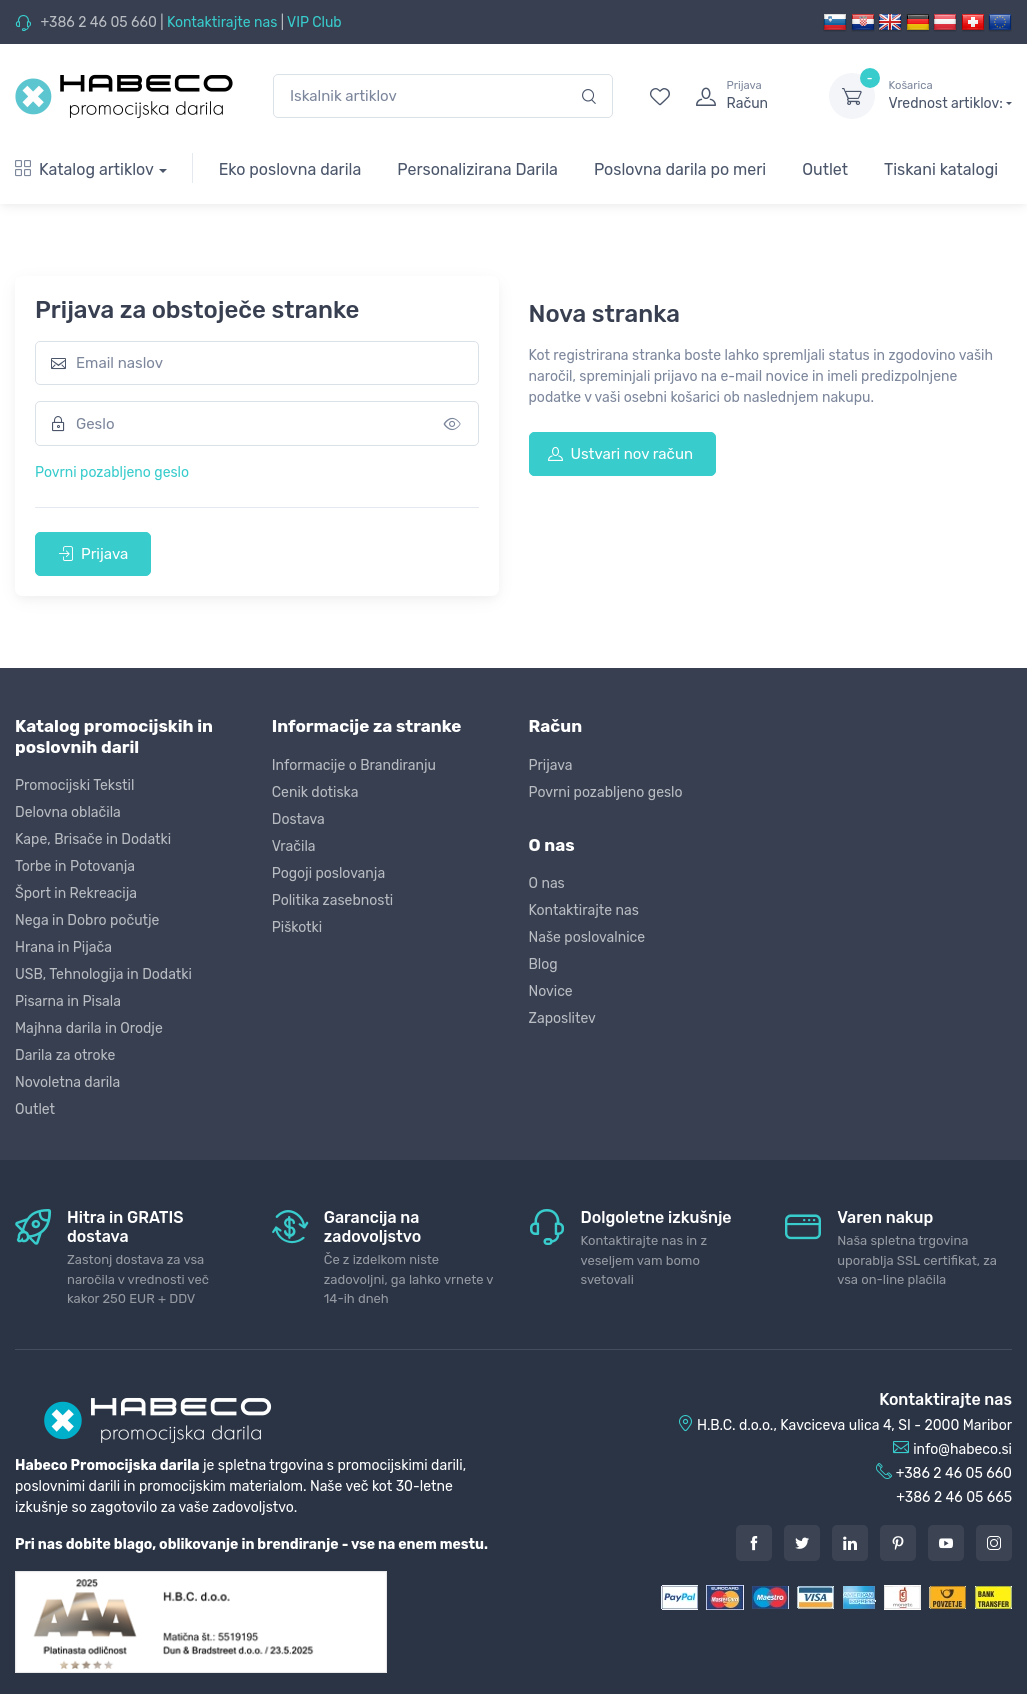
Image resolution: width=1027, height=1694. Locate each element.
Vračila (294, 846)
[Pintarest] (898, 1543)
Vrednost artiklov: (950, 95)
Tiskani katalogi (941, 169)
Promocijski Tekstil (74, 785)
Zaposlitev (562, 1018)
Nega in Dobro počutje (87, 920)
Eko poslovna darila (290, 169)
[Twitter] (802, 1543)
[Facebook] (754, 1543)
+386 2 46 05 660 (98, 22)
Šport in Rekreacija (76, 893)
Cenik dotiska (315, 792)
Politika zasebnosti (333, 900)
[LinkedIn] (850, 1543)
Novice (551, 991)
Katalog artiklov (84, 169)
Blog (543, 964)
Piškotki (297, 927)
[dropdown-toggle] (852, 96)
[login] (744, 96)
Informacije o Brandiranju (354, 765)
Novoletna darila (67, 1082)
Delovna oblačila (68, 812)
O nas (547, 883)
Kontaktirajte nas (222, 22)
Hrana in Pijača (63, 947)
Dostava (298, 819)
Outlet (825, 169)
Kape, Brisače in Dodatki (93, 839)
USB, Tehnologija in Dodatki (103, 974)
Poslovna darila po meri (680, 169)
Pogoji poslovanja (328, 873)
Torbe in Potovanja (75, 866)
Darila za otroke (65, 1055)
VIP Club (314, 22)
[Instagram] (994, 1543)
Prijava (93, 554)
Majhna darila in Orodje (89, 1028)
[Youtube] (946, 1543)
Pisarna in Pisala (68, 1001)
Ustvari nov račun (621, 454)
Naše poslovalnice (587, 937)
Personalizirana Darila (477, 169)
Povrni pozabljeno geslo (112, 472)
